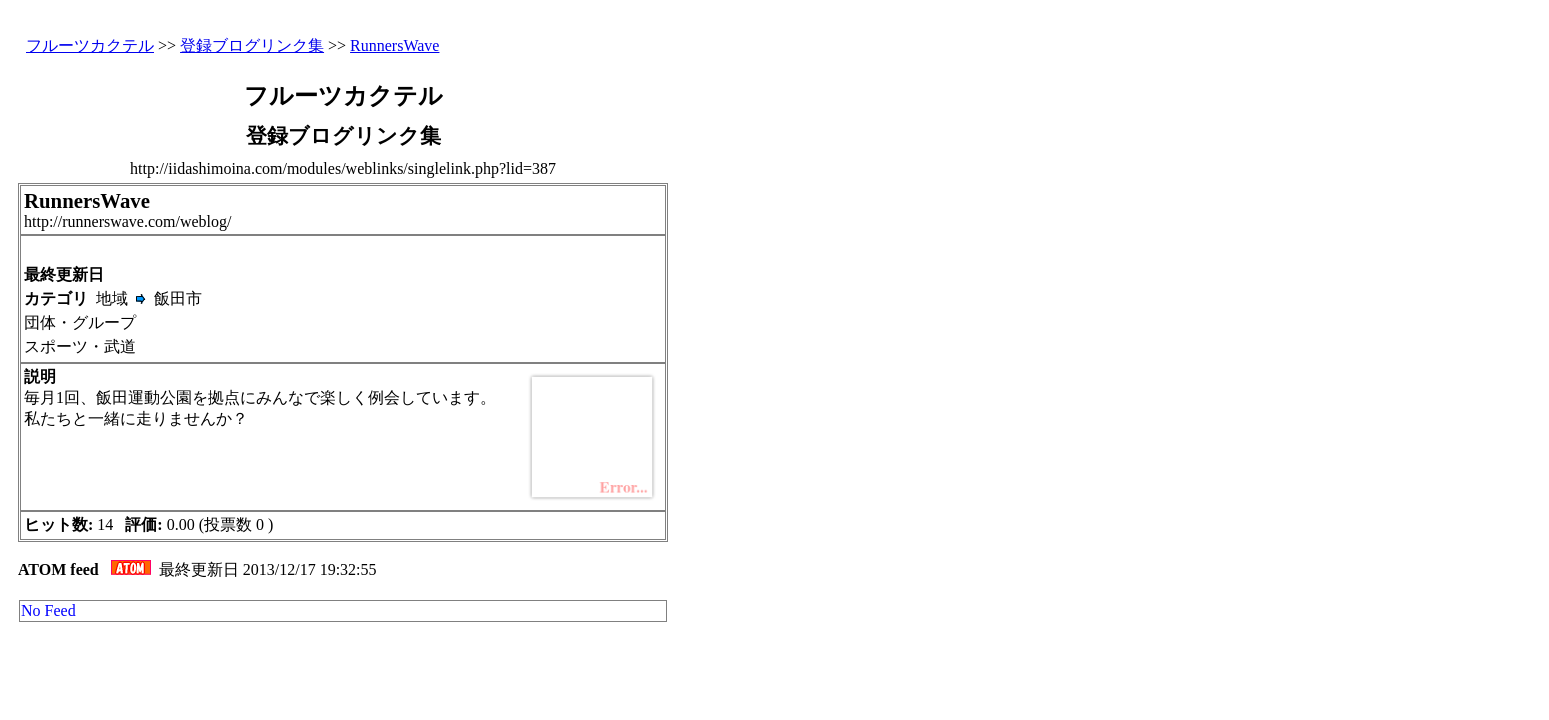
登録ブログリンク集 (252, 45)
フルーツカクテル (90, 45)
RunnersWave (394, 45)
